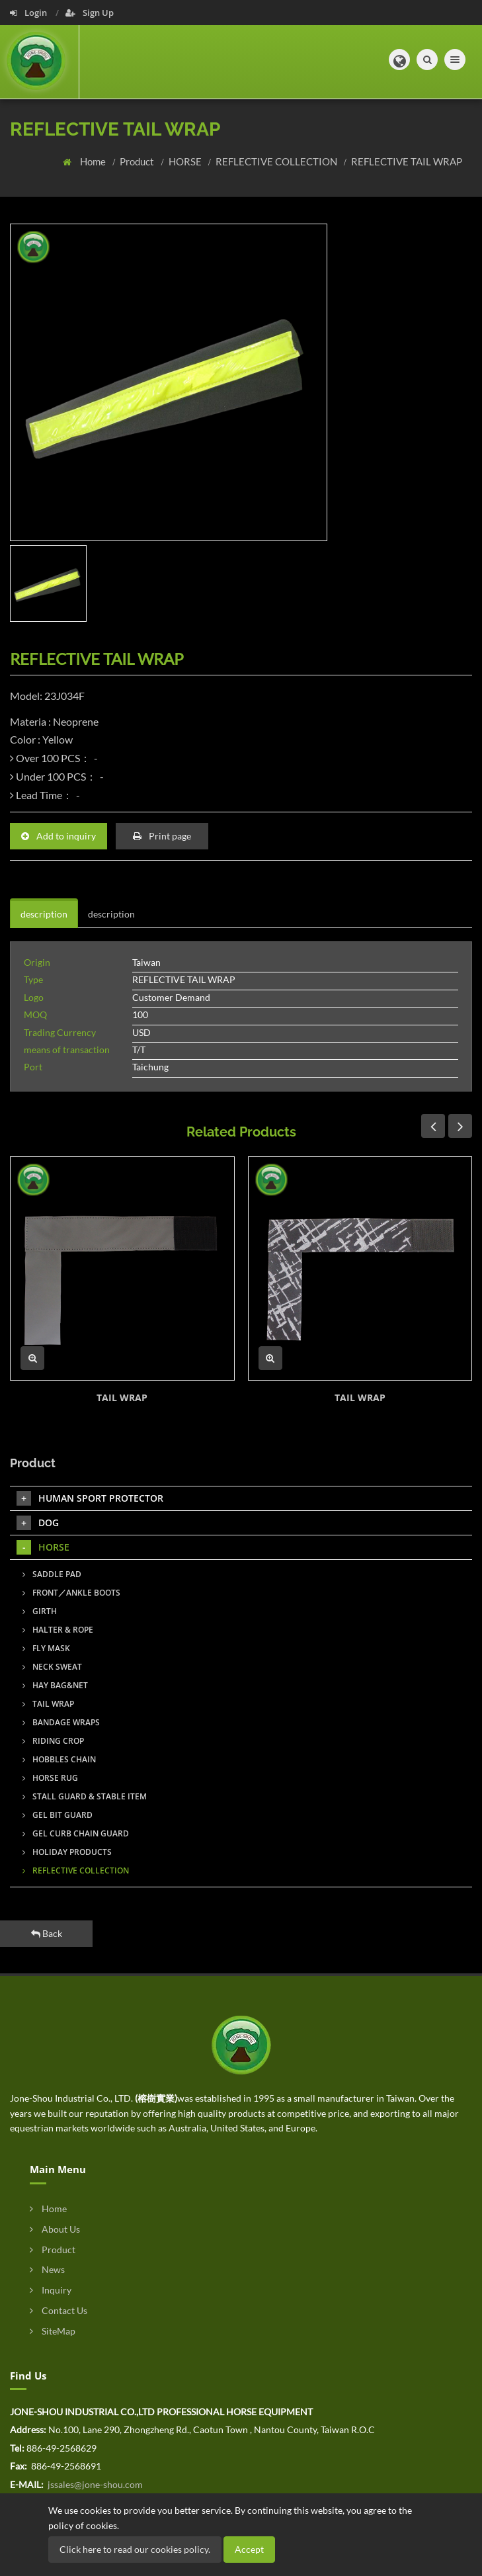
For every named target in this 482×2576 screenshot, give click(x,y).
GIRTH (39, 1611)
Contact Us (58, 2310)
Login (29, 13)
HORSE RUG (50, 1777)
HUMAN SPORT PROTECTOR (90, 1498)
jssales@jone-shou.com (94, 2484)
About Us (55, 2229)
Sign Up (89, 13)
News (47, 2269)
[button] (399, 59)
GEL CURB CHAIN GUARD (75, 1833)
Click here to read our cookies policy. (135, 2549)
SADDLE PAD (51, 1574)
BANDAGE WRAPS (61, 1722)
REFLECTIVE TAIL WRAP (406, 161)
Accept (249, 2549)
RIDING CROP (53, 1740)
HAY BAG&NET (55, 1685)
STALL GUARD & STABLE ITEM (84, 1796)
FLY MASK (46, 1648)
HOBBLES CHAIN (59, 1759)
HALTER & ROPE (57, 1629)
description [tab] (43, 914)
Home (94, 161)
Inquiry (50, 2290)
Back (46, 1933)
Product (138, 161)
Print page (162, 835)
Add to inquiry (58, 835)
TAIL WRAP (122, 1397)
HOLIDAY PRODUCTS (67, 1852)
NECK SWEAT (52, 1666)
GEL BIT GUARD (57, 1815)
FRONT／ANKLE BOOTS (71, 1592)
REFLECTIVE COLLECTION (277, 161)
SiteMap (52, 2331)
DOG (38, 1523)
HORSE (186, 161)
